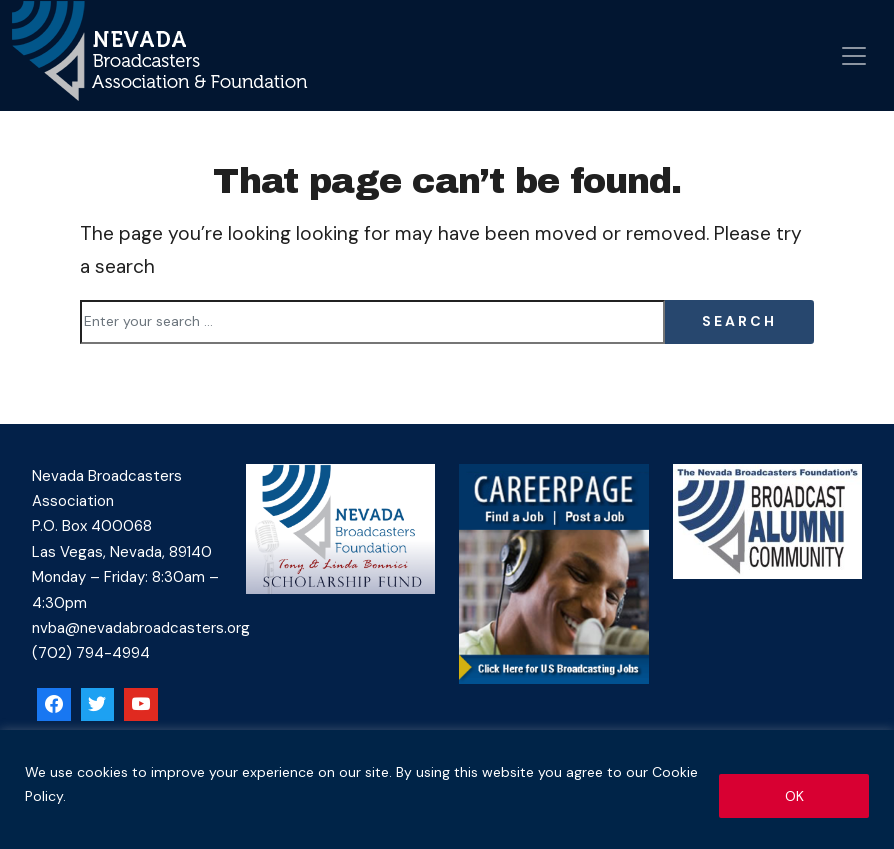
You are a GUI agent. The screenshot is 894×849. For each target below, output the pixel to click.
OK (794, 796)
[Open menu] (854, 56)
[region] (447, 789)
